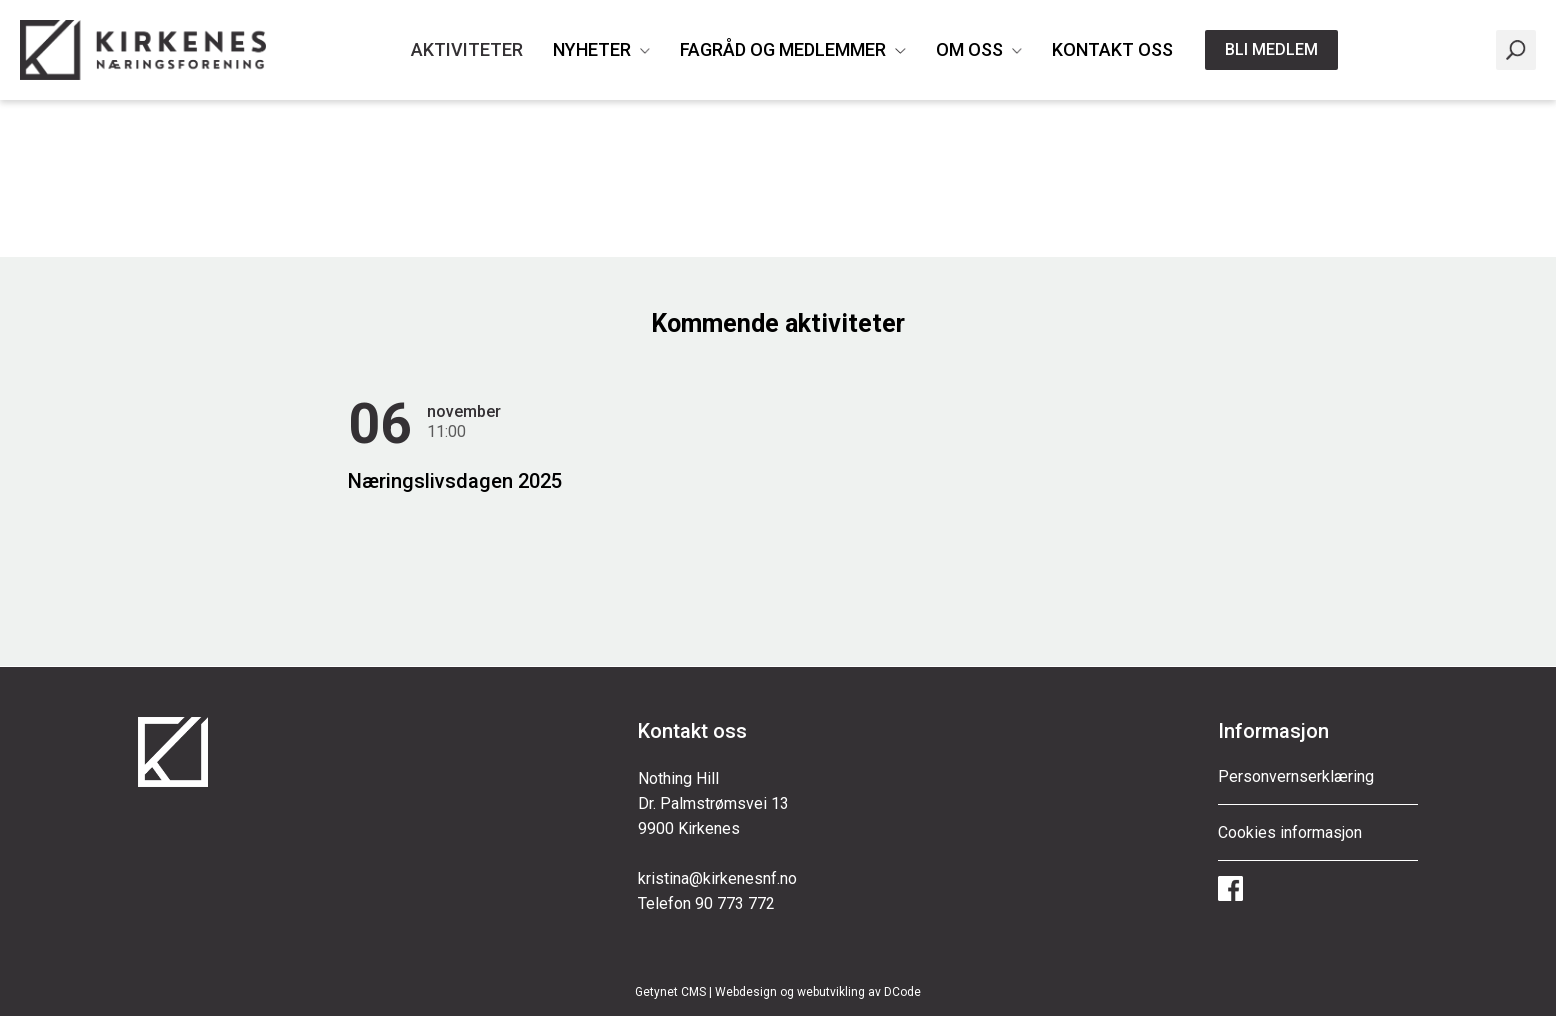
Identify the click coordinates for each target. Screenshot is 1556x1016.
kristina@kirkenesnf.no (717, 878)
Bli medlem (1271, 49)
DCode (902, 992)
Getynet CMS (670, 992)
